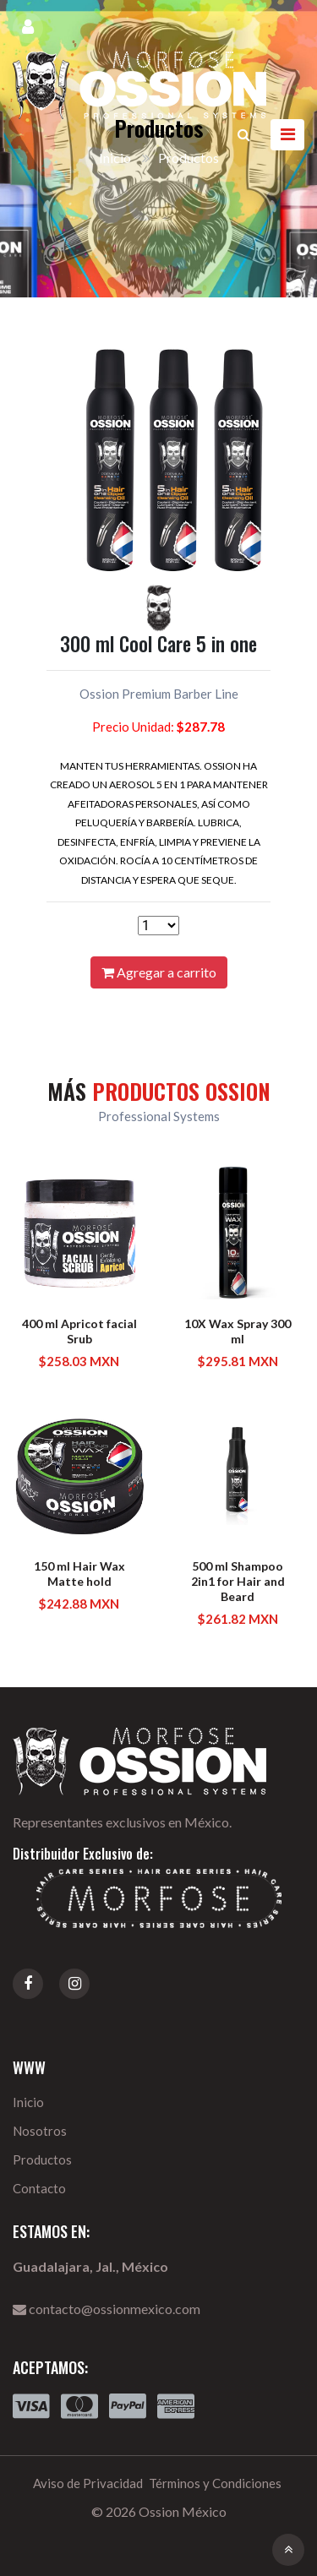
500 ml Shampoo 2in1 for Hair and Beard (238, 1581)
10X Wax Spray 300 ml (237, 1331)
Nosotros (40, 2130)
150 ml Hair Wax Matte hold (79, 1573)
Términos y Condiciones (215, 2483)
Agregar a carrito (158, 972)
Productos (42, 2159)
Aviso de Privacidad (88, 2483)
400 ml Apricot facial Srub (79, 1331)
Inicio (28, 2102)
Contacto (39, 2188)
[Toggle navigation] (287, 134)
